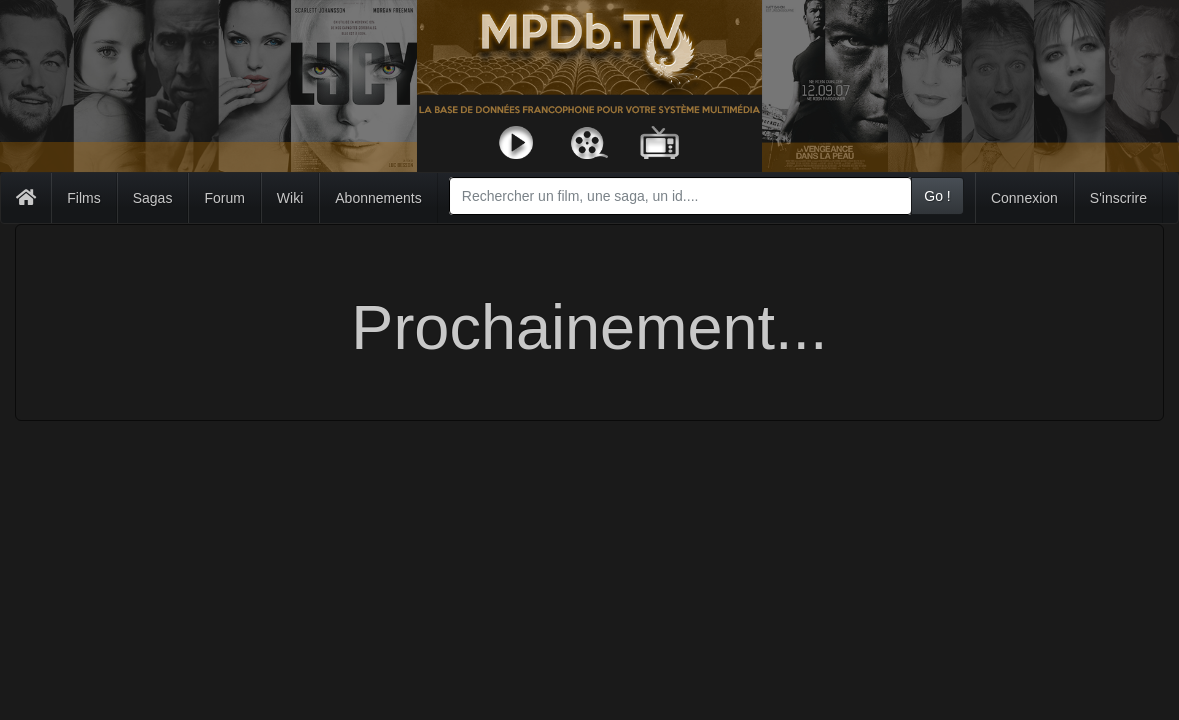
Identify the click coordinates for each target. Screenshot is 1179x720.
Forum (224, 198)
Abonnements (378, 198)
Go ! (937, 196)
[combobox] (680, 196)
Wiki (290, 198)
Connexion (1024, 198)
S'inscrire (1118, 198)
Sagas (153, 198)
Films (83, 198)
